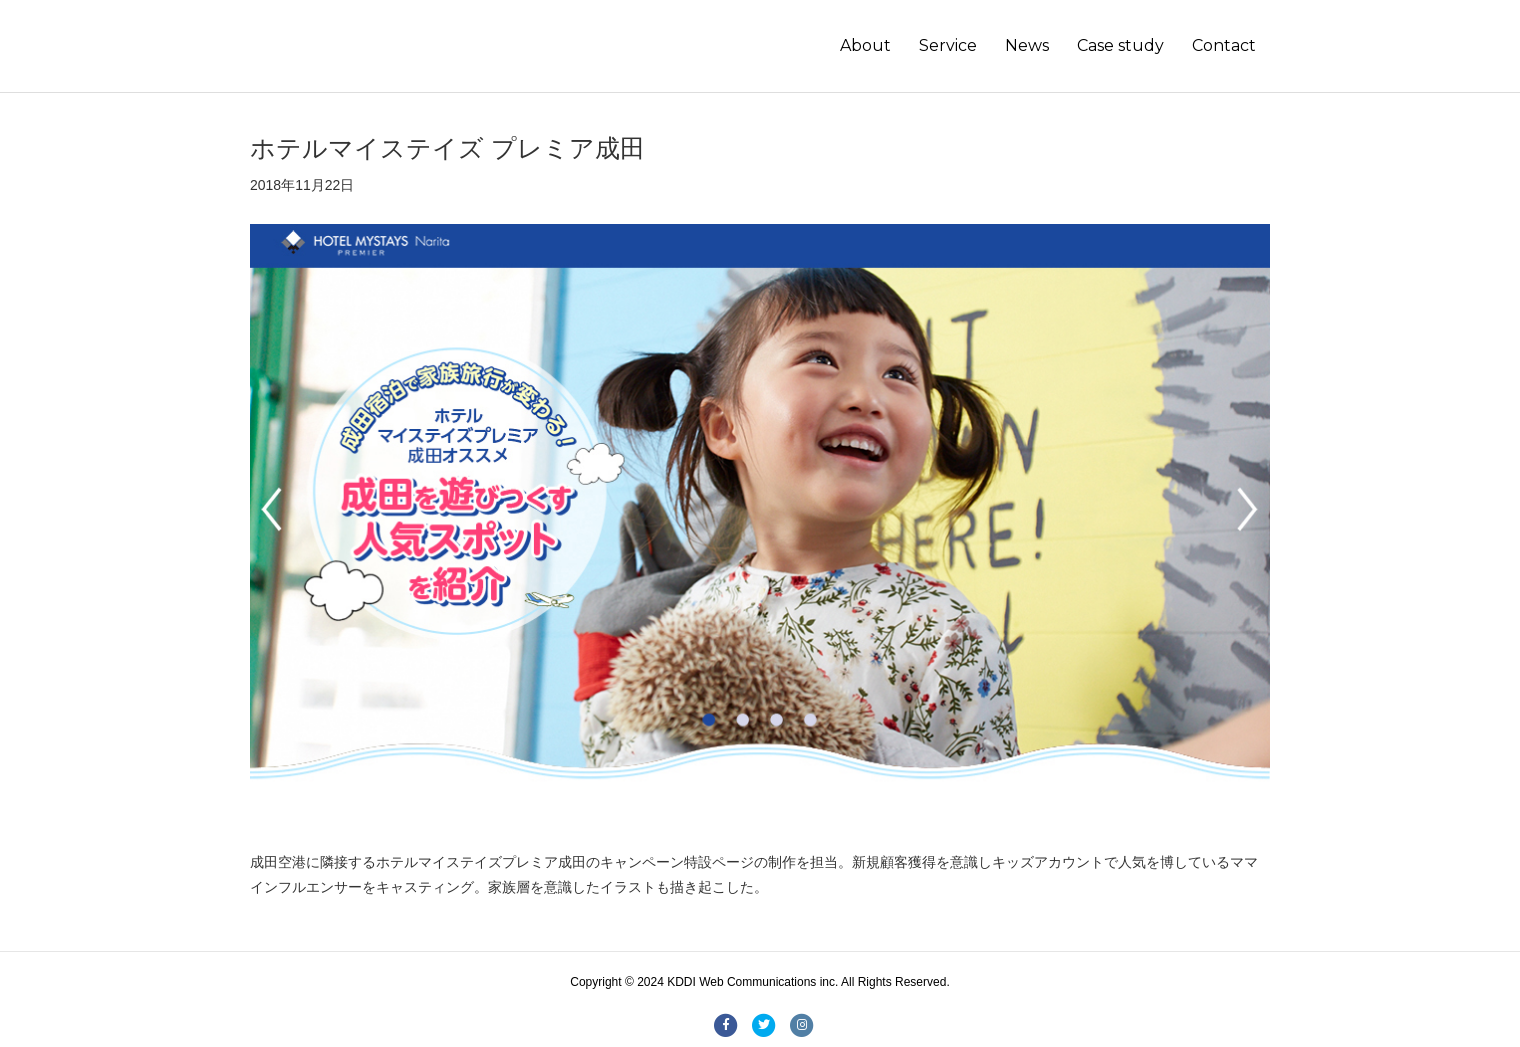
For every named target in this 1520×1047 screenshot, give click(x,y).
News (1027, 45)
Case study (1120, 45)
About (865, 45)
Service (948, 45)
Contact (1224, 45)
